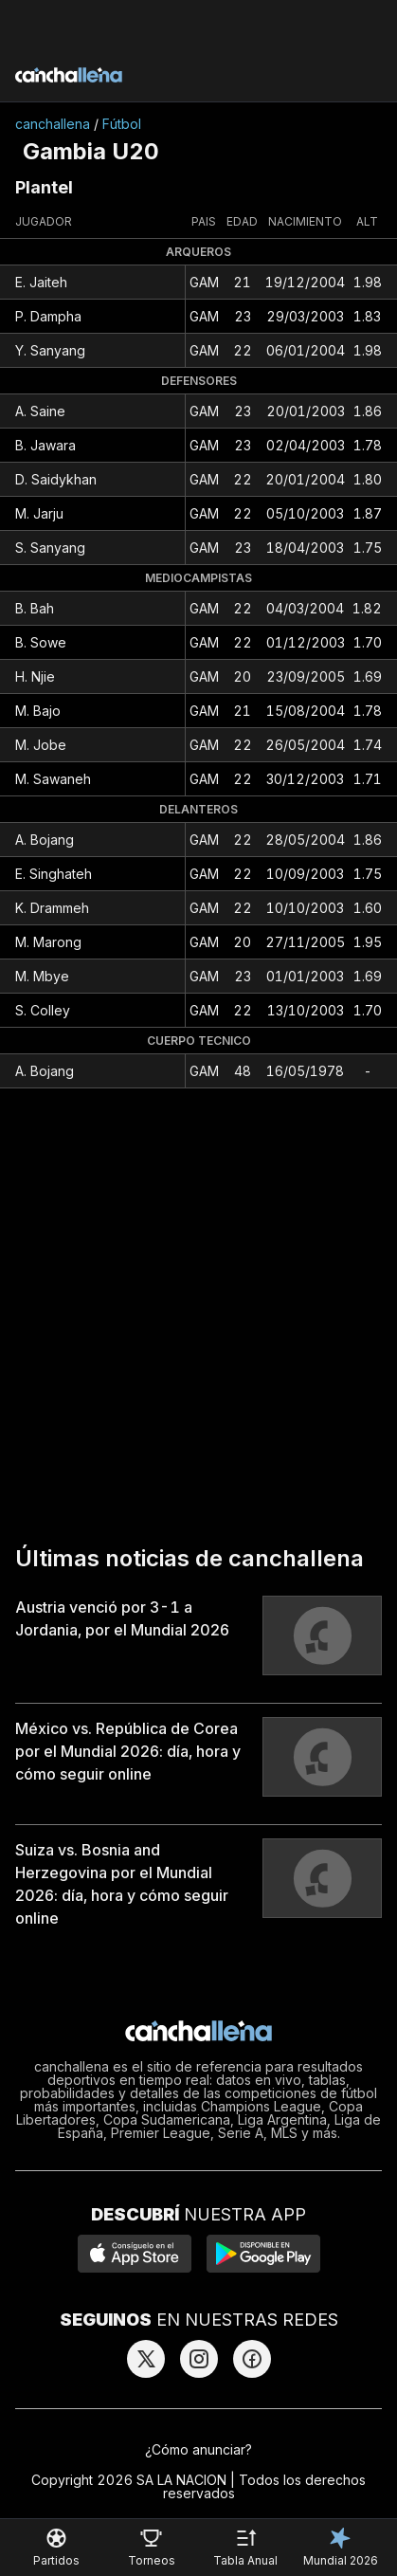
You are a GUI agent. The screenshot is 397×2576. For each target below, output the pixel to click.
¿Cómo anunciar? (198, 2449)
